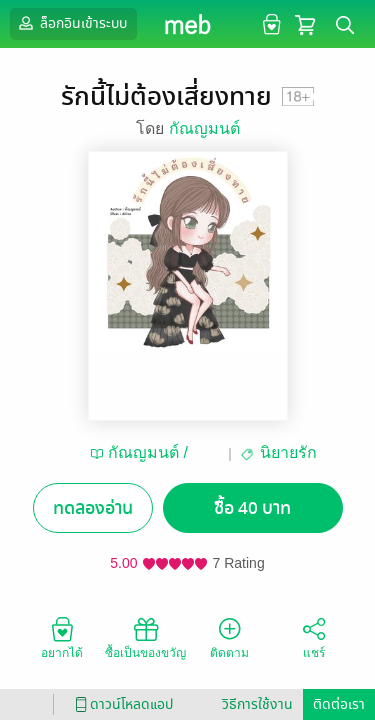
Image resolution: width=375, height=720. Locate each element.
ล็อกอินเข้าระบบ (71, 23)
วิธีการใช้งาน (257, 704)
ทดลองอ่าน (93, 508)
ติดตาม (229, 637)
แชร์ (314, 637)
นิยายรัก (288, 452)
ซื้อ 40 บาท (252, 508)
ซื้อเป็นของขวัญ (145, 637)
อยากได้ (62, 637)
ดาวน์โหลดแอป (121, 704)
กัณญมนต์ (204, 128)
